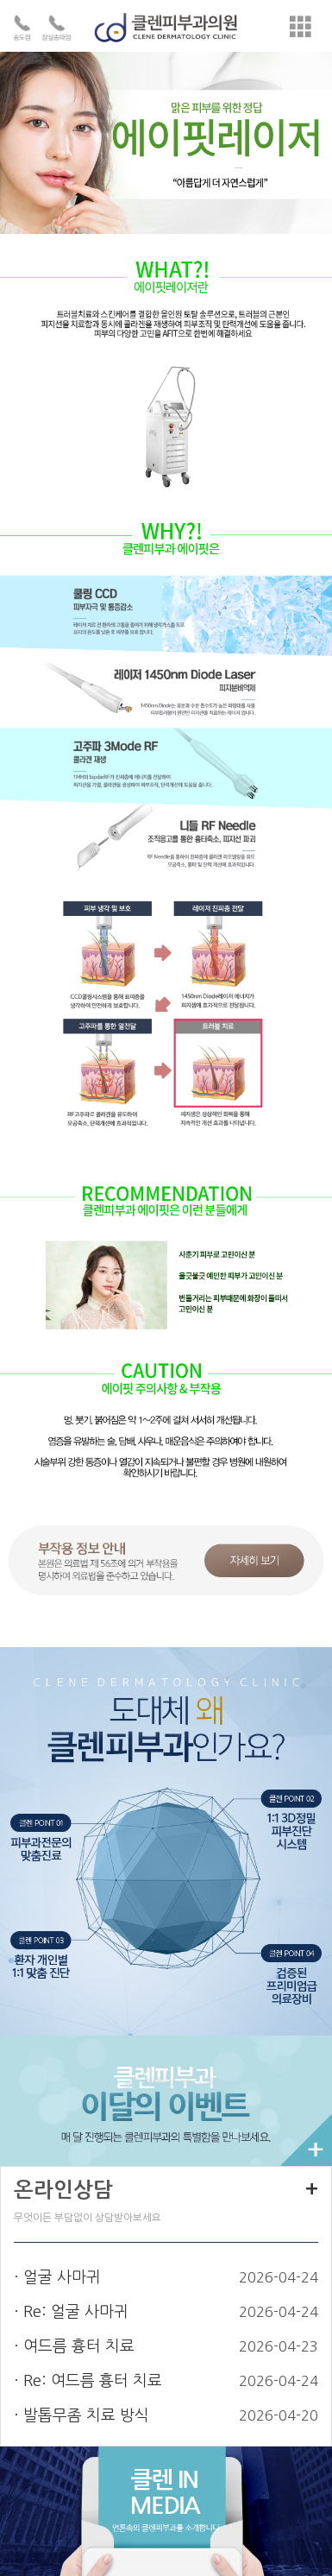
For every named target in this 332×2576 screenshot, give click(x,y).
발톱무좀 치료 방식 (86, 2415)
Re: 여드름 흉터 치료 (92, 2381)
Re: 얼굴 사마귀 (75, 2312)
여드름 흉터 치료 (79, 2346)
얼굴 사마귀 (62, 2277)
